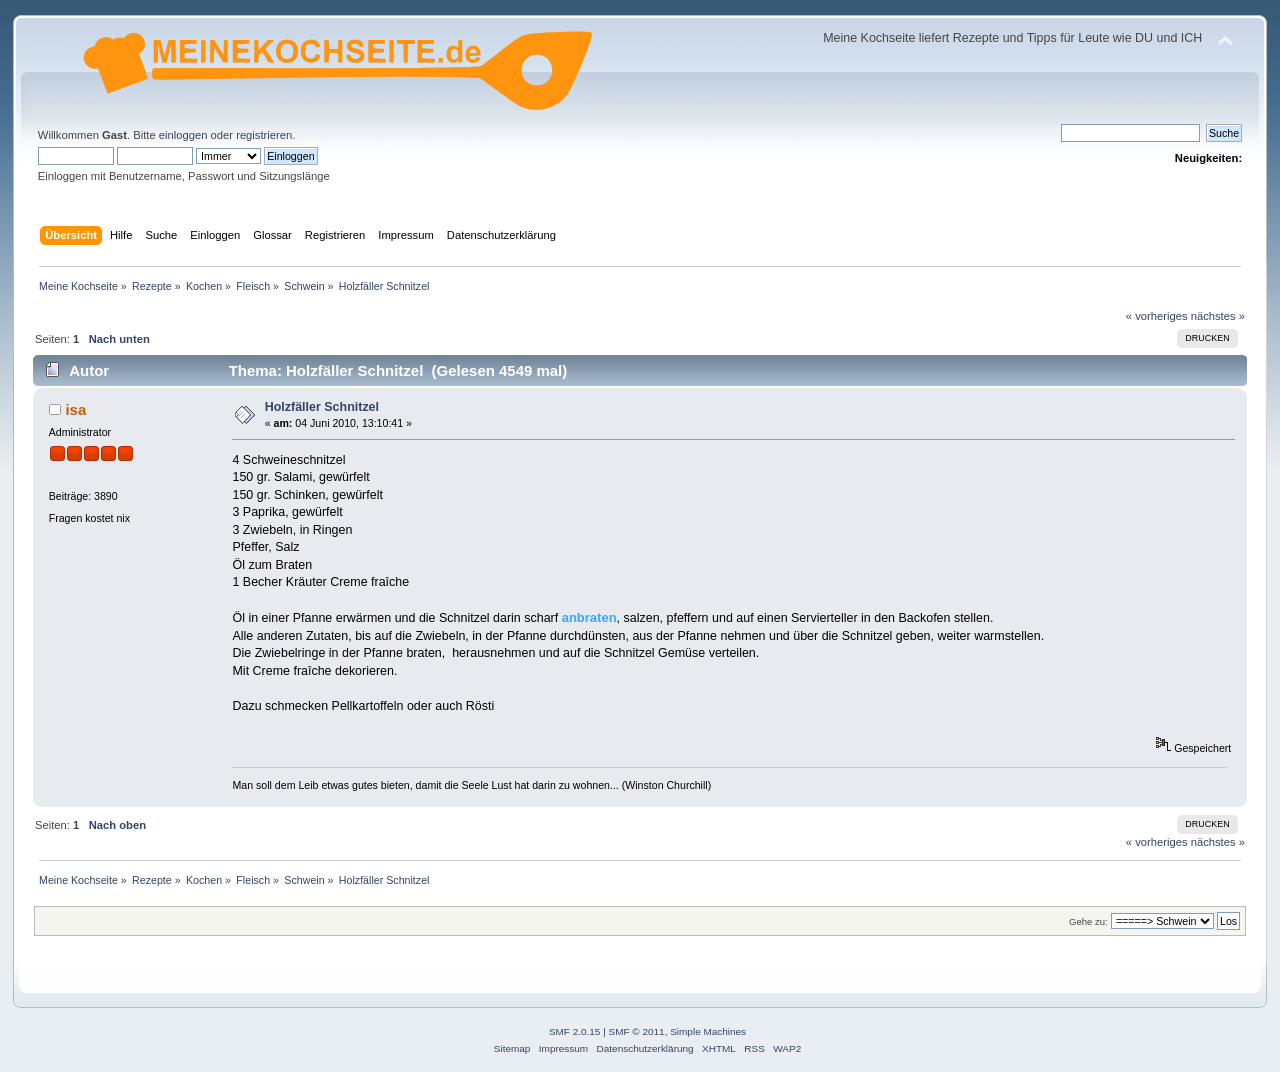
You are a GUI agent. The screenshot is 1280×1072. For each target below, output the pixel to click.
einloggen (183, 135)
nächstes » (1218, 316)
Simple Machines (708, 1031)
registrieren (264, 135)
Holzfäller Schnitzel (322, 407)
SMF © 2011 (637, 1031)
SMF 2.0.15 (575, 1031)
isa (75, 409)
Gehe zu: (1088, 921)
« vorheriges (1157, 316)
